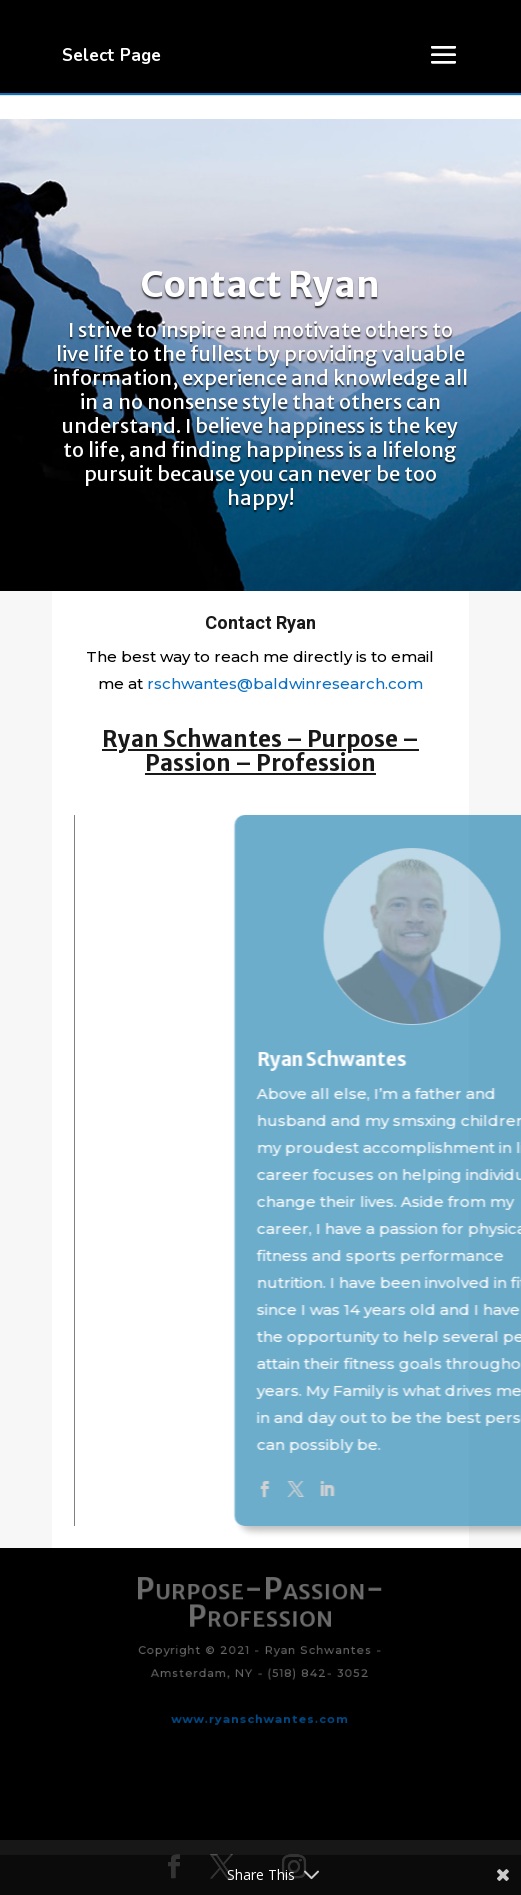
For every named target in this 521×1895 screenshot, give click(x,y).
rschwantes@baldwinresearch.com (285, 683)
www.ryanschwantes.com (261, 1704)
